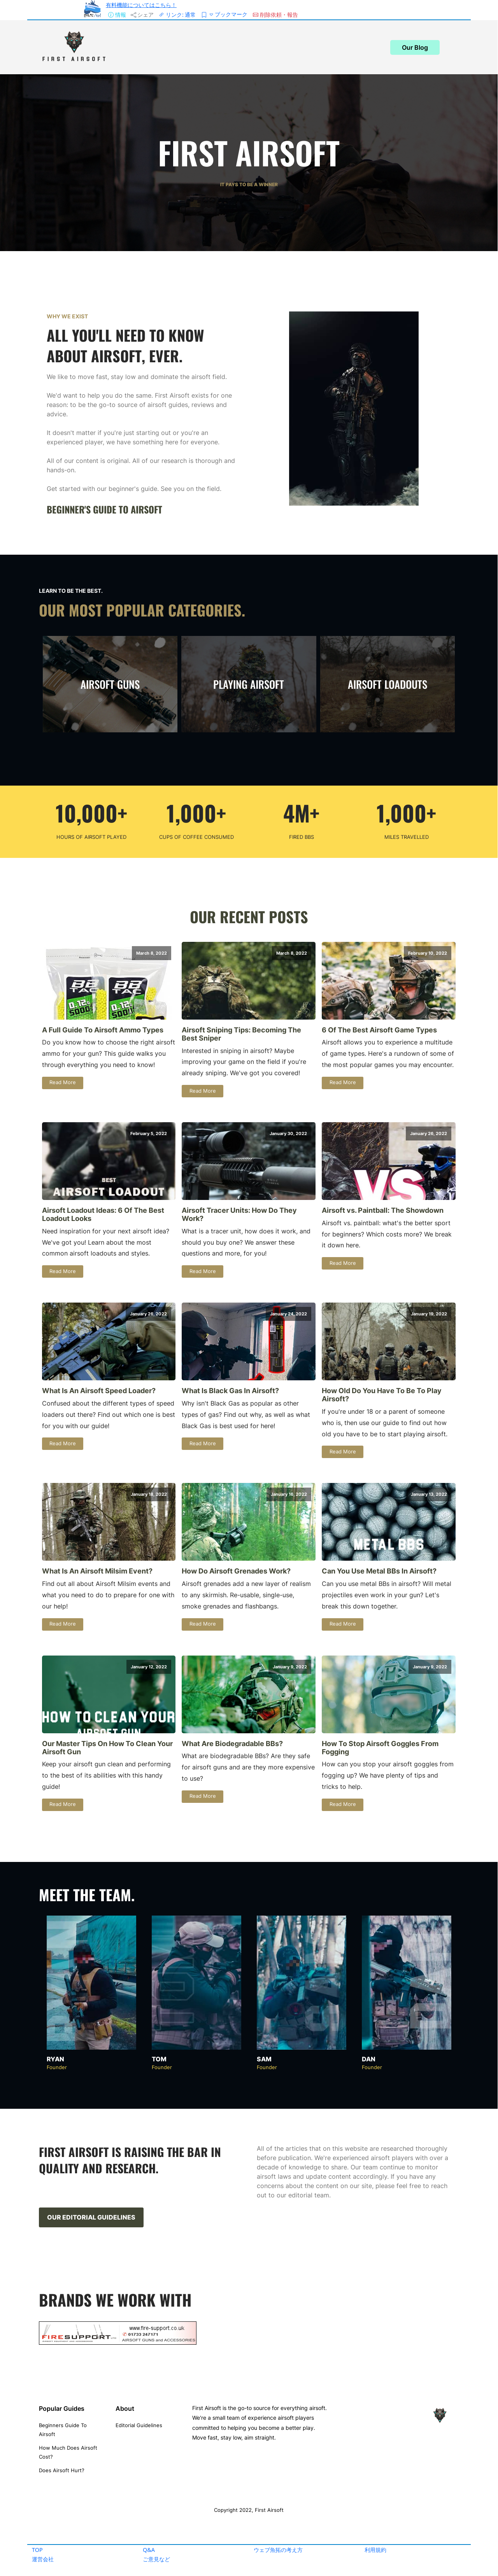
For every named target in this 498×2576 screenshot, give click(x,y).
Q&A (149, 2549)
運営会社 (43, 2559)
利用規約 (375, 2549)
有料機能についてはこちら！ (141, 5)
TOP (37, 2549)
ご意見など (156, 2559)
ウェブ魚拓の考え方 (278, 2549)
